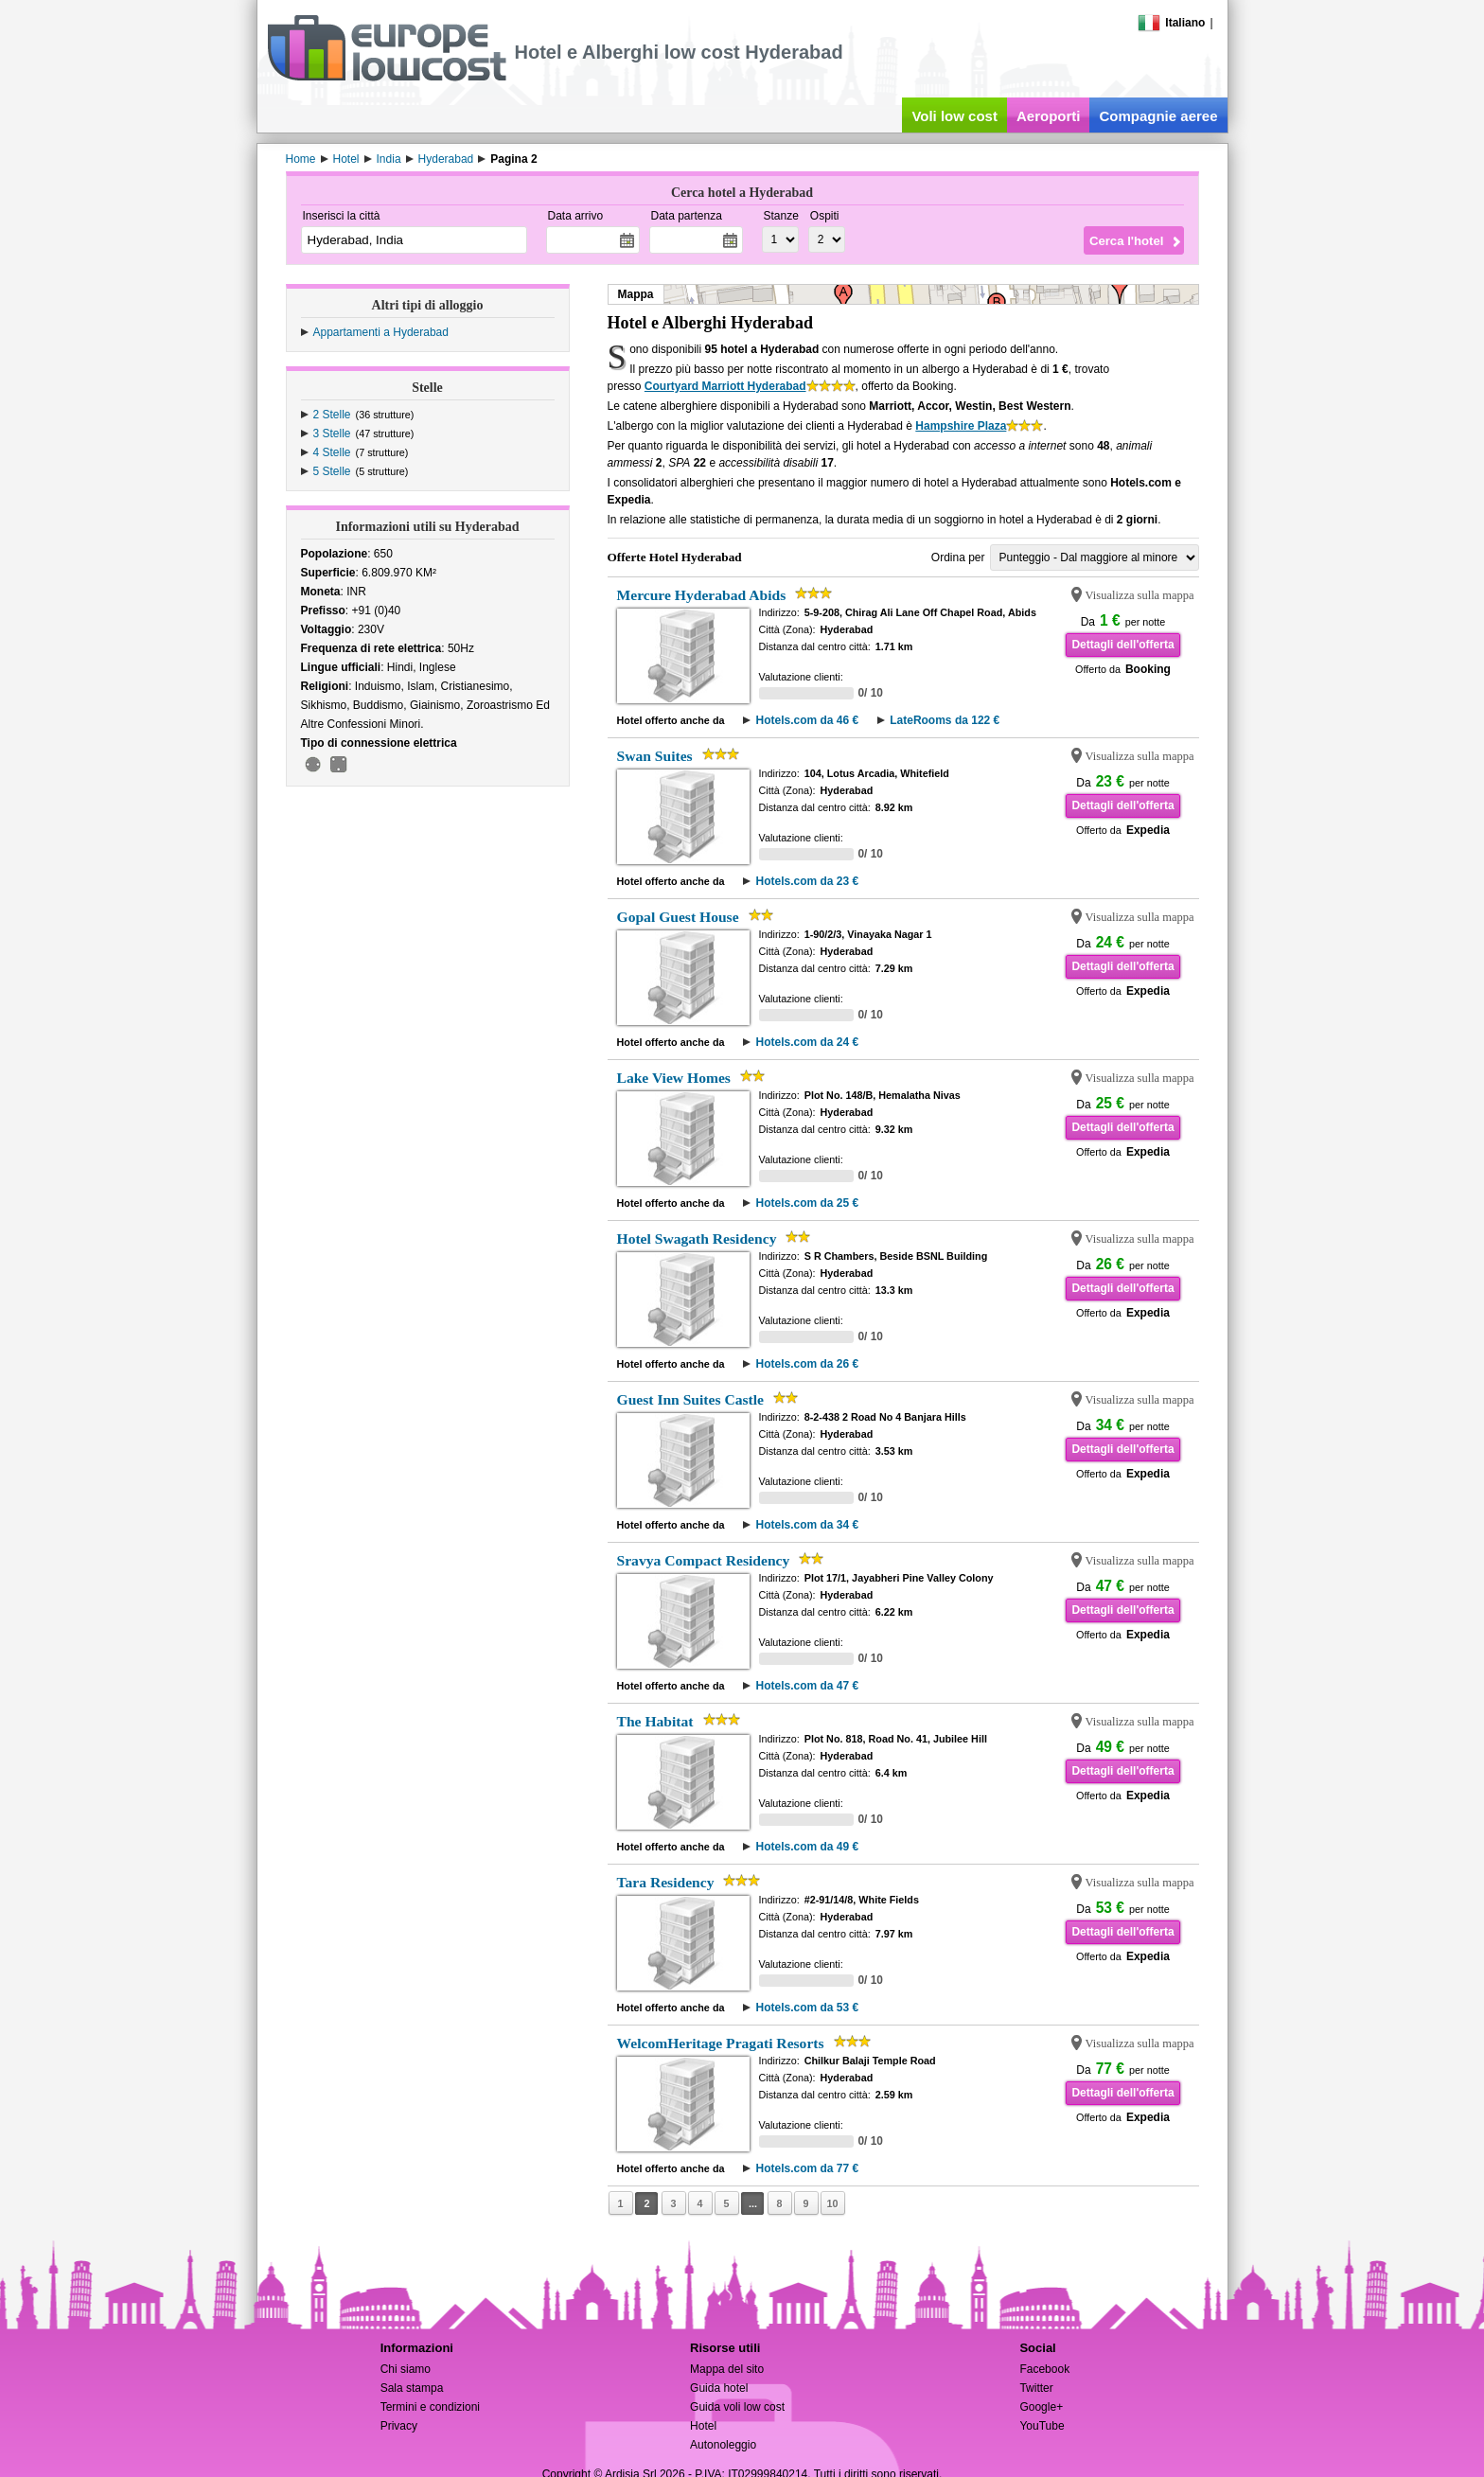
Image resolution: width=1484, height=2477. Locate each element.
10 (832, 2203)
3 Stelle (332, 433)
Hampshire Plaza (960, 426)
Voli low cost (954, 116)
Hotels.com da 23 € (806, 881)
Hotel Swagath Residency (697, 1238)
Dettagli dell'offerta (1122, 644)
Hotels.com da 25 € (806, 1203)
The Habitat (655, 1721)
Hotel (703, 2426)
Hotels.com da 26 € (806, 1364)
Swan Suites (655, 756)
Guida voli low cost (737, 2407)
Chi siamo (405, 2369)
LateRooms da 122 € (944, 720)
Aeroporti (1048, 116)
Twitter (1035, 2388)
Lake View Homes (674, 1078)
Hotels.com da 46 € (806, 720)
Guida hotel (719, 2388)
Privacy (398, 2426)
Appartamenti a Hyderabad (381, 332)
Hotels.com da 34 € (806, 1524)
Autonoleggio (723, 2444)
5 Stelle (332, 471)
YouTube (1041, 2426)
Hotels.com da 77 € (806, 2168)
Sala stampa (412, 2388)
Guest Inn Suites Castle (691, 1399)
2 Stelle (332, 414)
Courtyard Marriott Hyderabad (725, 386)
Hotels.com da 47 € (806, 1685)
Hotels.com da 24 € (806, 1042)
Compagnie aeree (1158, 116)
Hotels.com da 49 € (806, 1846)
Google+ (1041, 2407)
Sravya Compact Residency (703, 1560)
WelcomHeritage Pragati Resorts (720, 2043)
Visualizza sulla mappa (1140, 595)
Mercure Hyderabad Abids (701, 595)
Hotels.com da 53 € (806, 2007)
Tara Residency (666, 1882)
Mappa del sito (727, 2369)
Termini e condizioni (430, 2407)
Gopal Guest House (678, 917)
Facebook (1044, 2369)
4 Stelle (332, 452)
